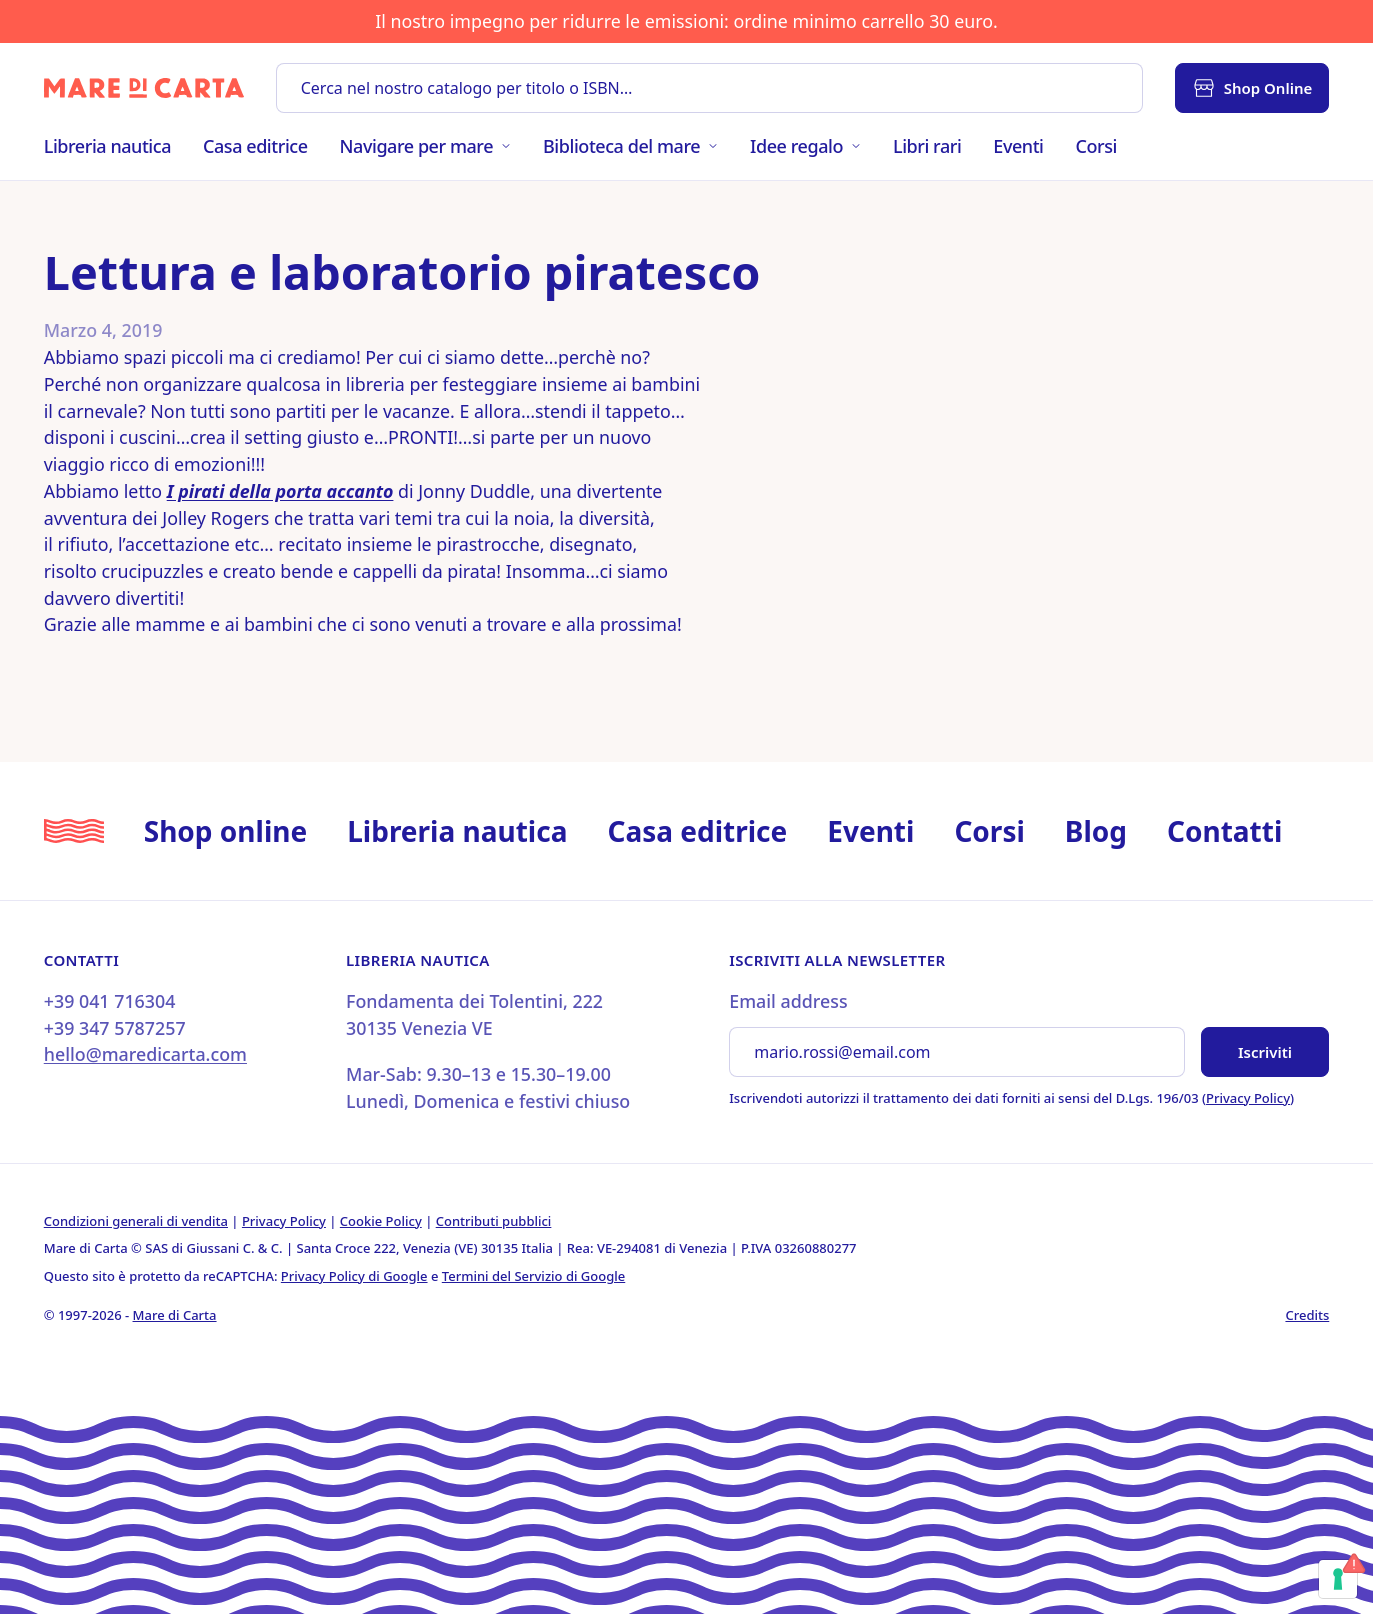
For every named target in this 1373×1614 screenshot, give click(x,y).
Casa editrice (255, 146)
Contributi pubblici (494, 1221)
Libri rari (927, 146)
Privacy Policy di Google (354, 1276)
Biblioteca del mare (630, 146)
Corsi (1096, 146)
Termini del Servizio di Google (533, 1276)
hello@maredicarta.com (145, 1054)
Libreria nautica (107, 146)
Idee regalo (805, 146)
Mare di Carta (175, 1315)
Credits (1307, 1315)
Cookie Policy (381, 1221)
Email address (788, 1001)
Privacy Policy (1248, 1098)
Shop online (225, 831)
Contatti (1224, 831)
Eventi (1018, 146)
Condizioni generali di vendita (136, 1221)
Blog (1096, 831)
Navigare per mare (425, 146)
